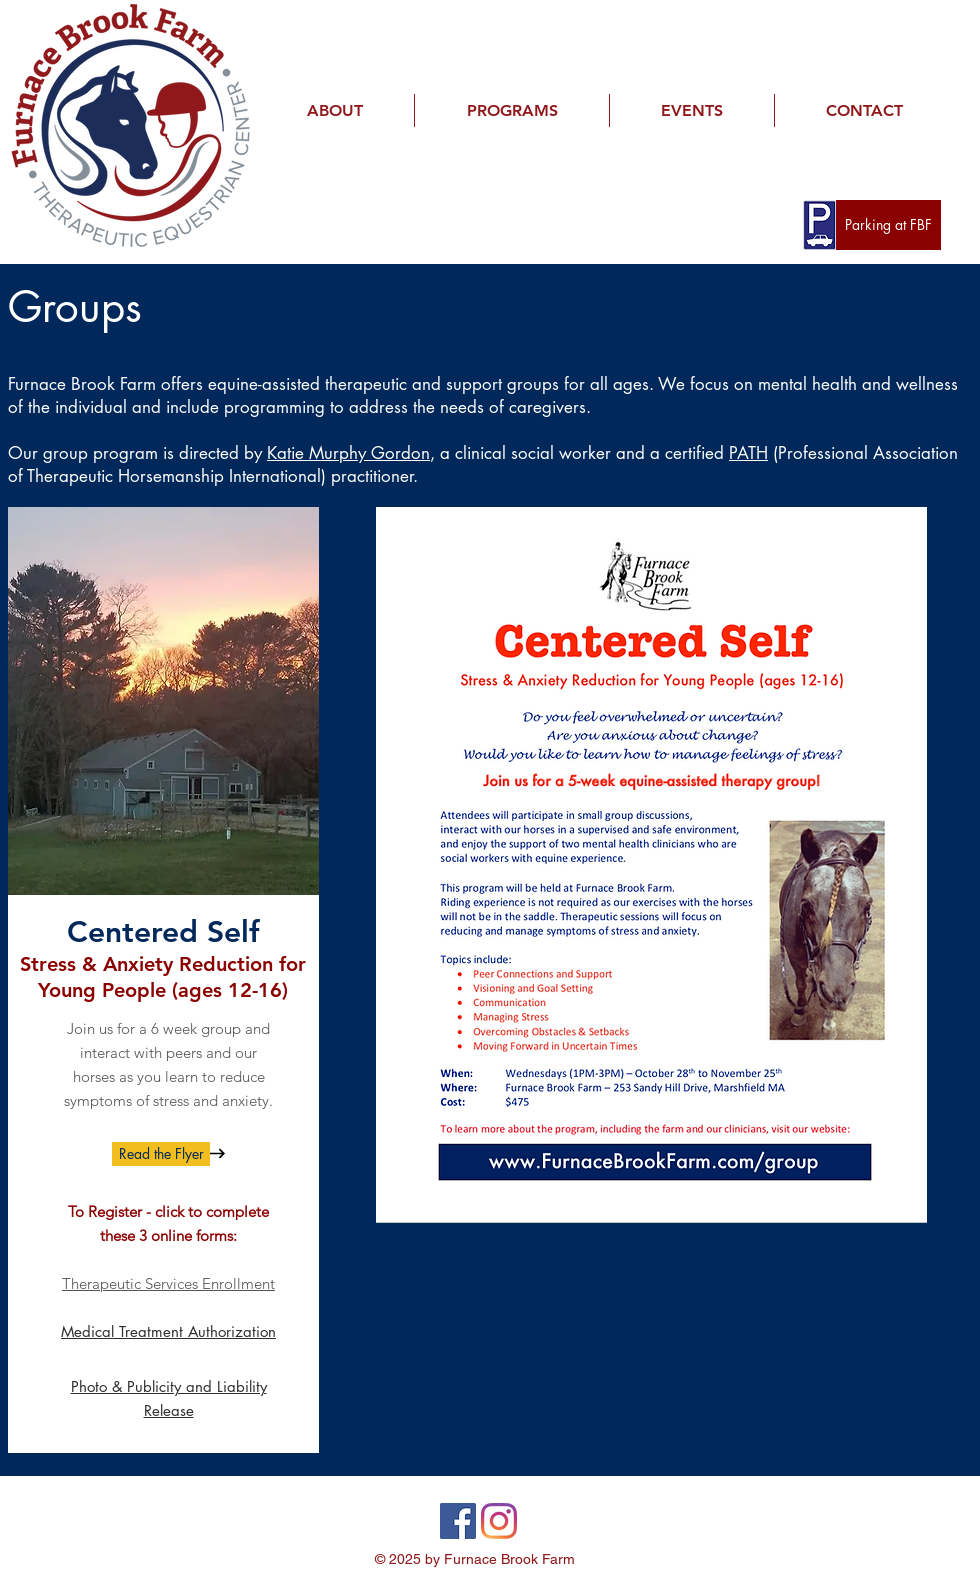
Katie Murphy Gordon (348, 453)
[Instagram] (499, 1521)
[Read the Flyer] (161, 1154)
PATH (748, 453)
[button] (334, 110)
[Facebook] (458, 1521)
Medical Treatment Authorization (168, 1331)
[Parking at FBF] (888, 225)
